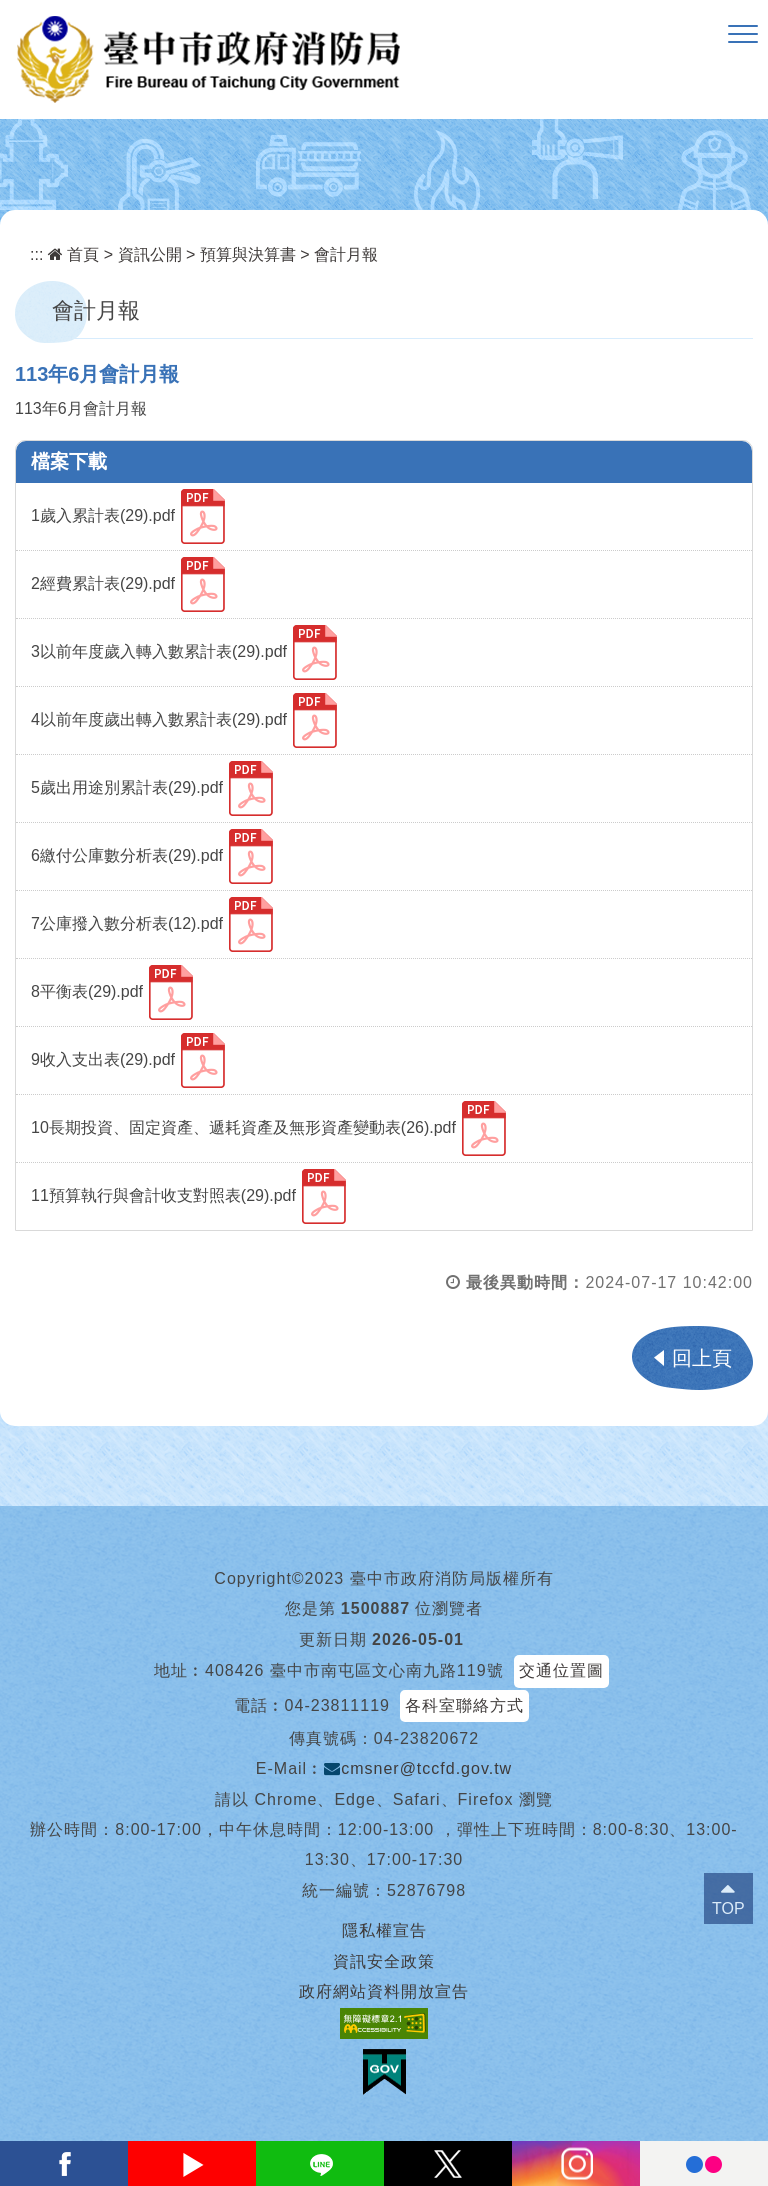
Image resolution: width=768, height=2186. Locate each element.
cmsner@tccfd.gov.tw (418, 1768)
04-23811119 (337, 1705)
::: (36, 254)
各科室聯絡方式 (464, 1705)
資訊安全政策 (384, 1961)
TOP (728, 1908)
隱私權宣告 (384, 1930)
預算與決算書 (248, 254)
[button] (743, 35)
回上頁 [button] (702, 1358)
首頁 (73, 254)
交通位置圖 (561, 1670)
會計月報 (346, 254)
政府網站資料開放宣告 (384, 1991)
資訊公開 (150, 254)
